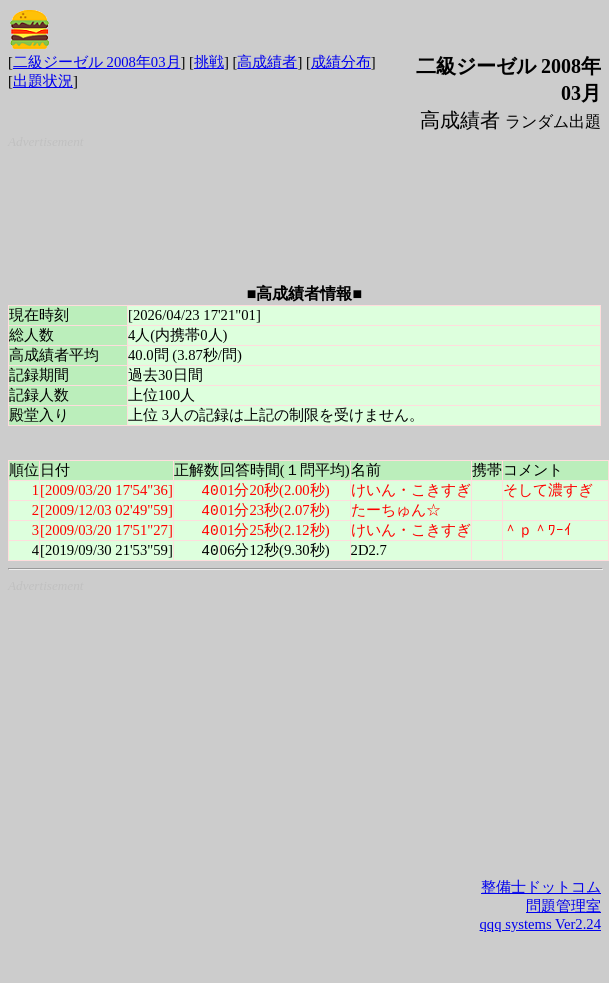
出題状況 (43, 81)
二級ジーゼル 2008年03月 (97, 62)
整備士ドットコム (541, 891)
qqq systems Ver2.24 (540, 928)
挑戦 (209, 62)
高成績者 (267, 62)
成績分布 (341, 62)
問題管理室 (563, 910)
